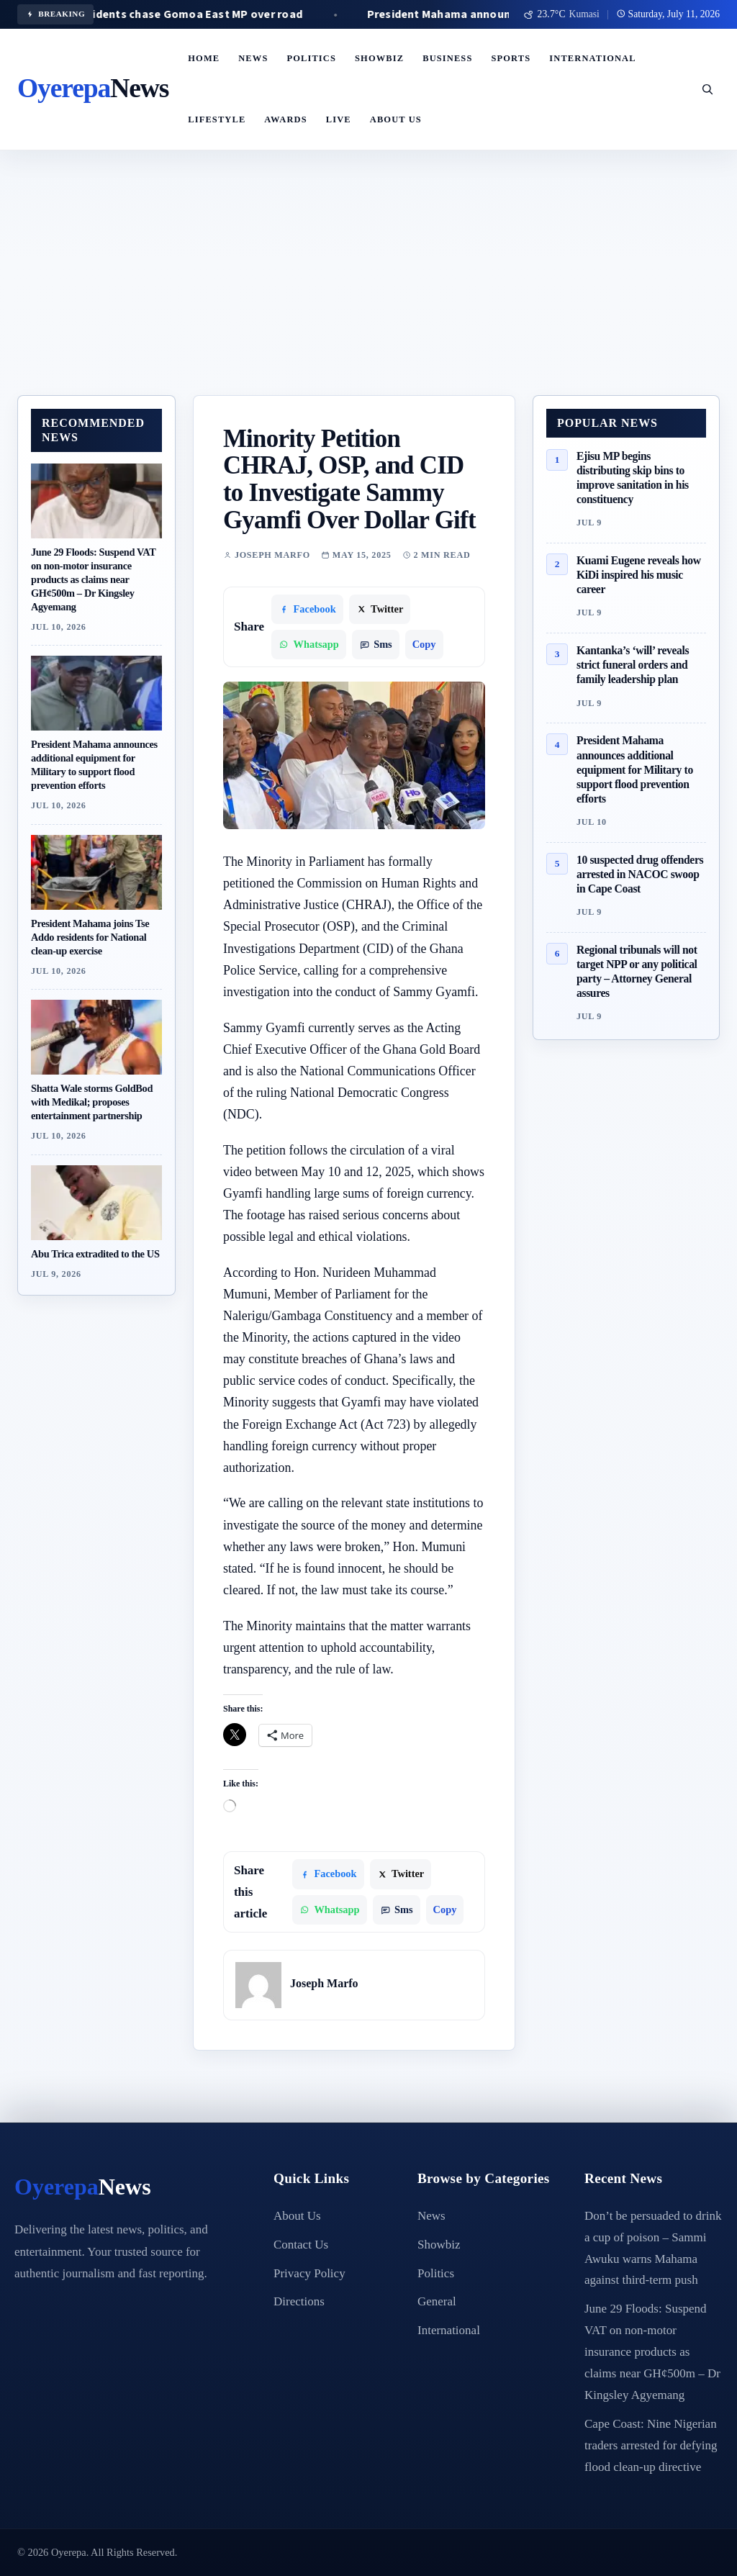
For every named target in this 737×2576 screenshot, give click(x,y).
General (436, 2301)
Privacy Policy (309, 2273)
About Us (396, 119)
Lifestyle (216, 119)
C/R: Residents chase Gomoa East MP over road (205, 14)
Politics (311, 58)
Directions (299, 2301)
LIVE (338, 119)
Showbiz (379, 58)
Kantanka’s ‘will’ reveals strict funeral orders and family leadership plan (633, 664)
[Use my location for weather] (561, 14)
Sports (510, 58)
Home (204, 58)
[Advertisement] (368, 287)
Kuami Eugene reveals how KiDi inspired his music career (639, 574)
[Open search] (707, 88)
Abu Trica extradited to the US (95, 1254)
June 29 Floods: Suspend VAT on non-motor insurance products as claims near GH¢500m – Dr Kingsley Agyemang (93, 579)
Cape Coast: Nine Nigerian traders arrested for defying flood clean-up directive (651, 2445)
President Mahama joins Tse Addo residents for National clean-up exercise (90, 937)
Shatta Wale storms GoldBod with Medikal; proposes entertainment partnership (92, 1102)
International (592, 58)
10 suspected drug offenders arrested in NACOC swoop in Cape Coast (640, 874)
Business (447, 58)
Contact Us (300, 2244)
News (253, 58)
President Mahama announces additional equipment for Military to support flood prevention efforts (635, 769)
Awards (285, 119)
